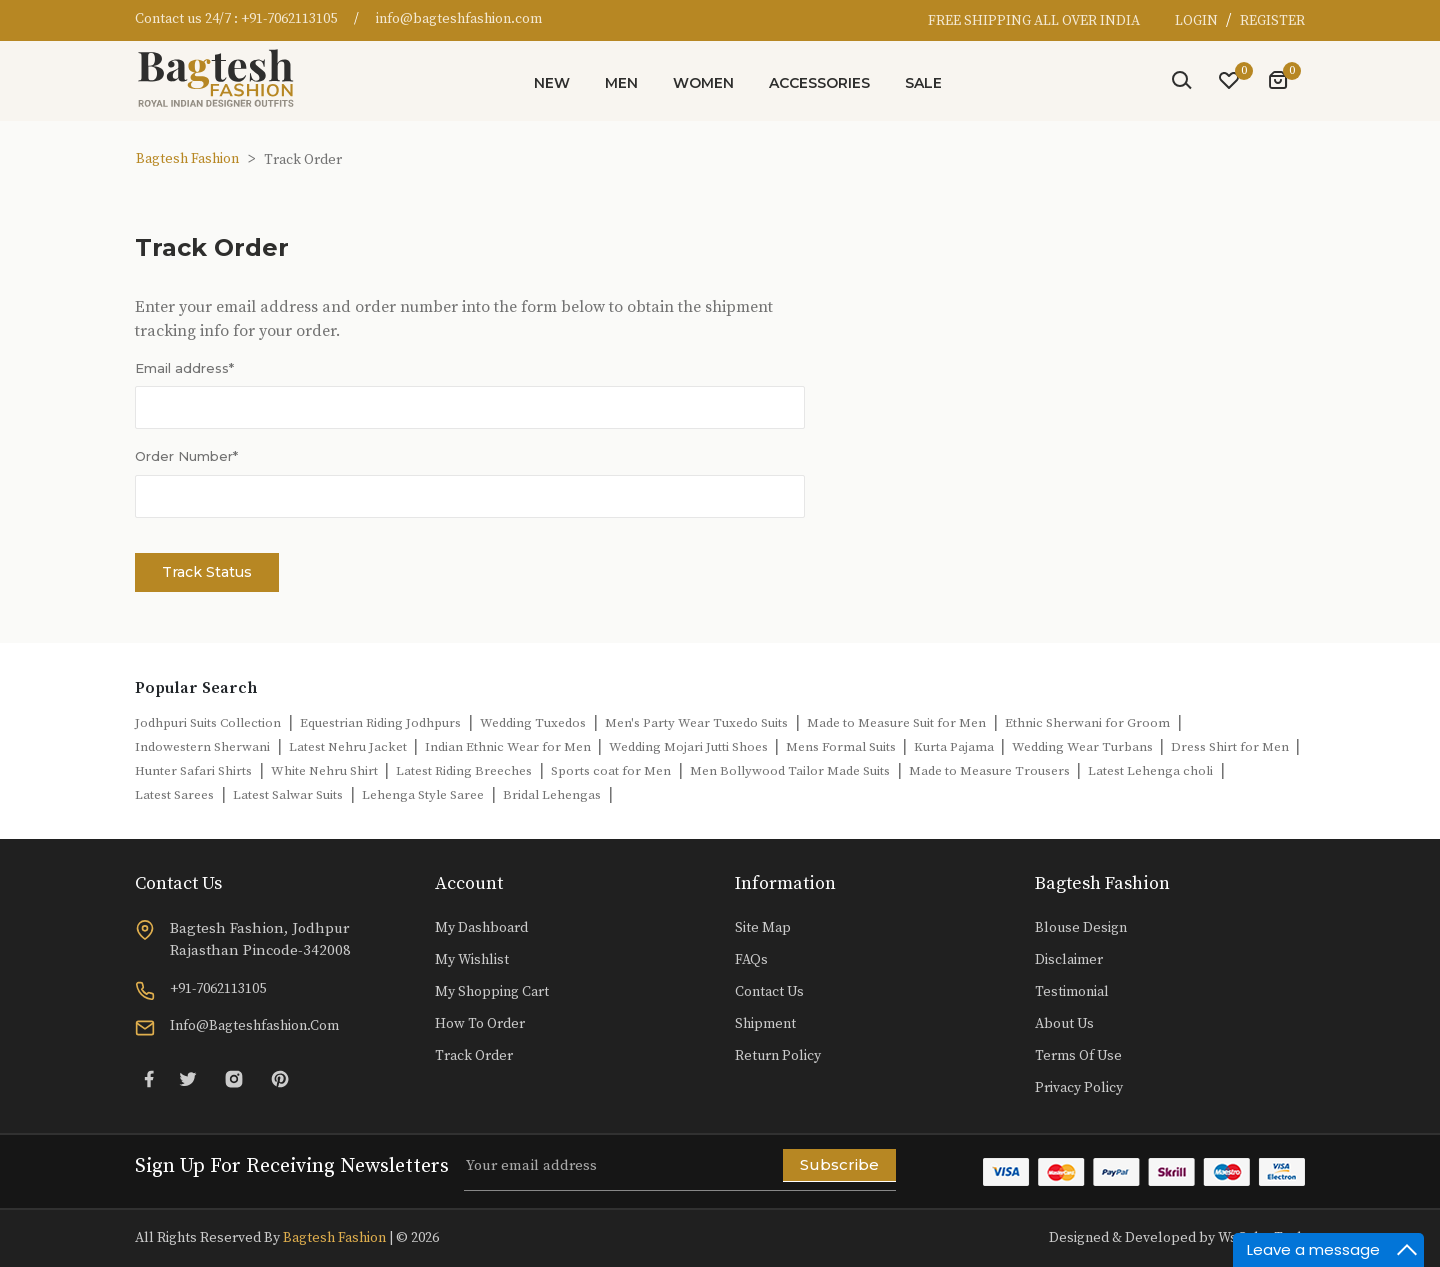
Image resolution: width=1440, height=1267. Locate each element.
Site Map (763, 928)
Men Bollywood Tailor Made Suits (790, 771)
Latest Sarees (174, 795)
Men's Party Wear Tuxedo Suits (696, 723)
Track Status (207, 572)
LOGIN (1198, 21)
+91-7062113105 (289, 19)
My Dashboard (481, 928)
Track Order (474, 1056)
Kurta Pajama (955, 747)
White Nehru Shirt (326, 771)
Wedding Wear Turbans (1084, 747)
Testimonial (1072, 992)
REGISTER (1272, 21)
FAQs (751, 960)
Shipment (765, 1024)
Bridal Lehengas (552, 795)
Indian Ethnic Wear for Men (509, 747)
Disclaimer (1069, 960)
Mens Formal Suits (842, 747)
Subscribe (839, 1164)
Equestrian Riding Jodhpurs (380, 723)
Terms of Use (1078, 1056)
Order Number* (186, 456)
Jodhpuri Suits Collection (208, 723)
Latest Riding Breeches (464, 771)
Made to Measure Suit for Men (896, 723)
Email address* (184, 368)
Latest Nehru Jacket (349, 747)
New (552, 83)
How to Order (480, 1024)
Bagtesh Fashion (187, 159)
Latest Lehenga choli (1150, 771)
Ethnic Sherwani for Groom (1087, 723)
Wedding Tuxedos (533, 723)
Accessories (819, 83)
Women (703, 83)
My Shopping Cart (492, 992)
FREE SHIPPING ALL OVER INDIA (1034, 21)
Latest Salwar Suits (288, 795)
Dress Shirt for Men (1231, 747)
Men (621, 83)
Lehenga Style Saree (423, 795)
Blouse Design (1081, 928)
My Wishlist (472, 960)
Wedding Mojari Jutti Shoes (690, 747)
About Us (1064, 1024)
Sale (923, 83)
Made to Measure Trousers (991, 771)
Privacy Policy (1079, 1088)
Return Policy (778, 1056)
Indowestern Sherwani (202, 747)
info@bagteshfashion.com (459, 19)
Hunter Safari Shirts (193, 771)
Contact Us (769, 992)
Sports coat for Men (611, 771)
